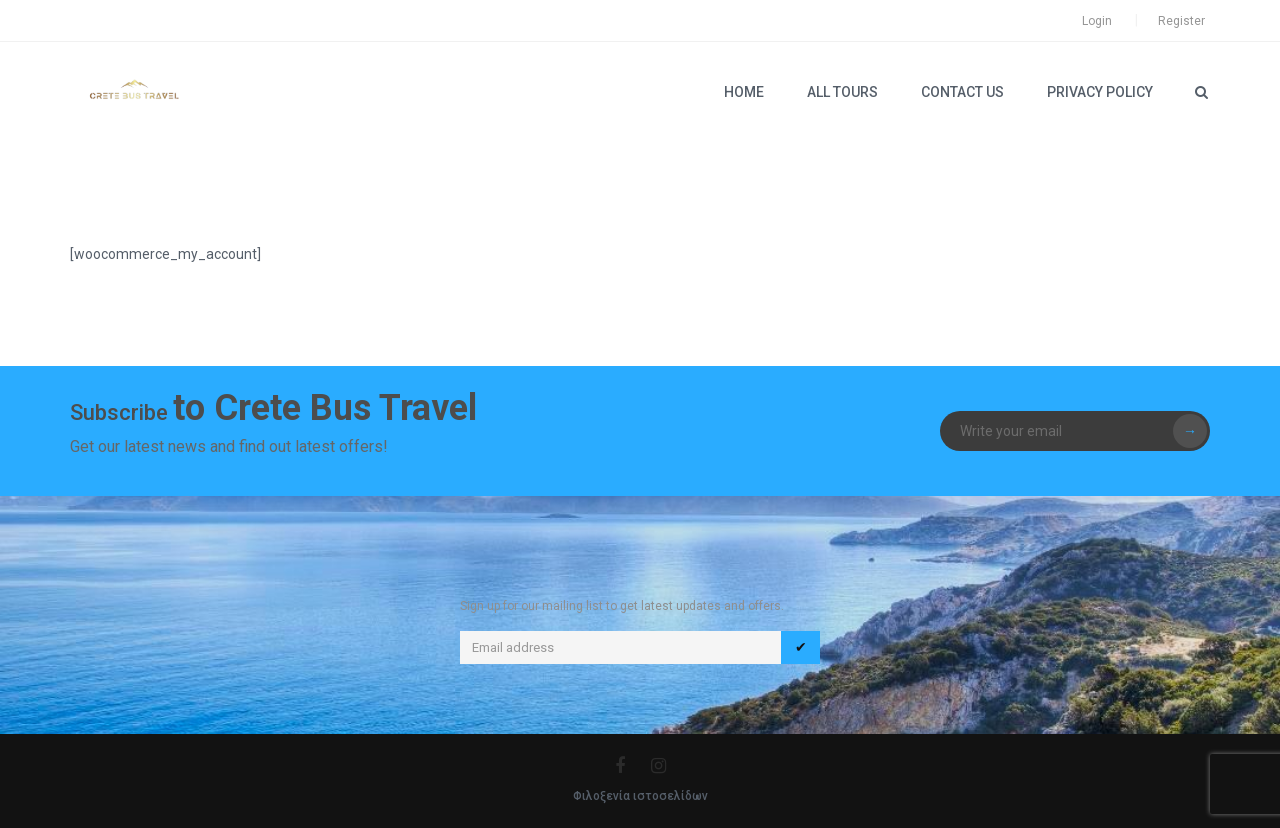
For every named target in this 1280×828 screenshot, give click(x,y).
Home (744, 92)
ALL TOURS (842, 92)
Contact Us (962, 92)
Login (1097, 21)
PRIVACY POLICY (1100, 92)
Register (1181, 21)
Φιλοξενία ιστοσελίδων (640, 796)
